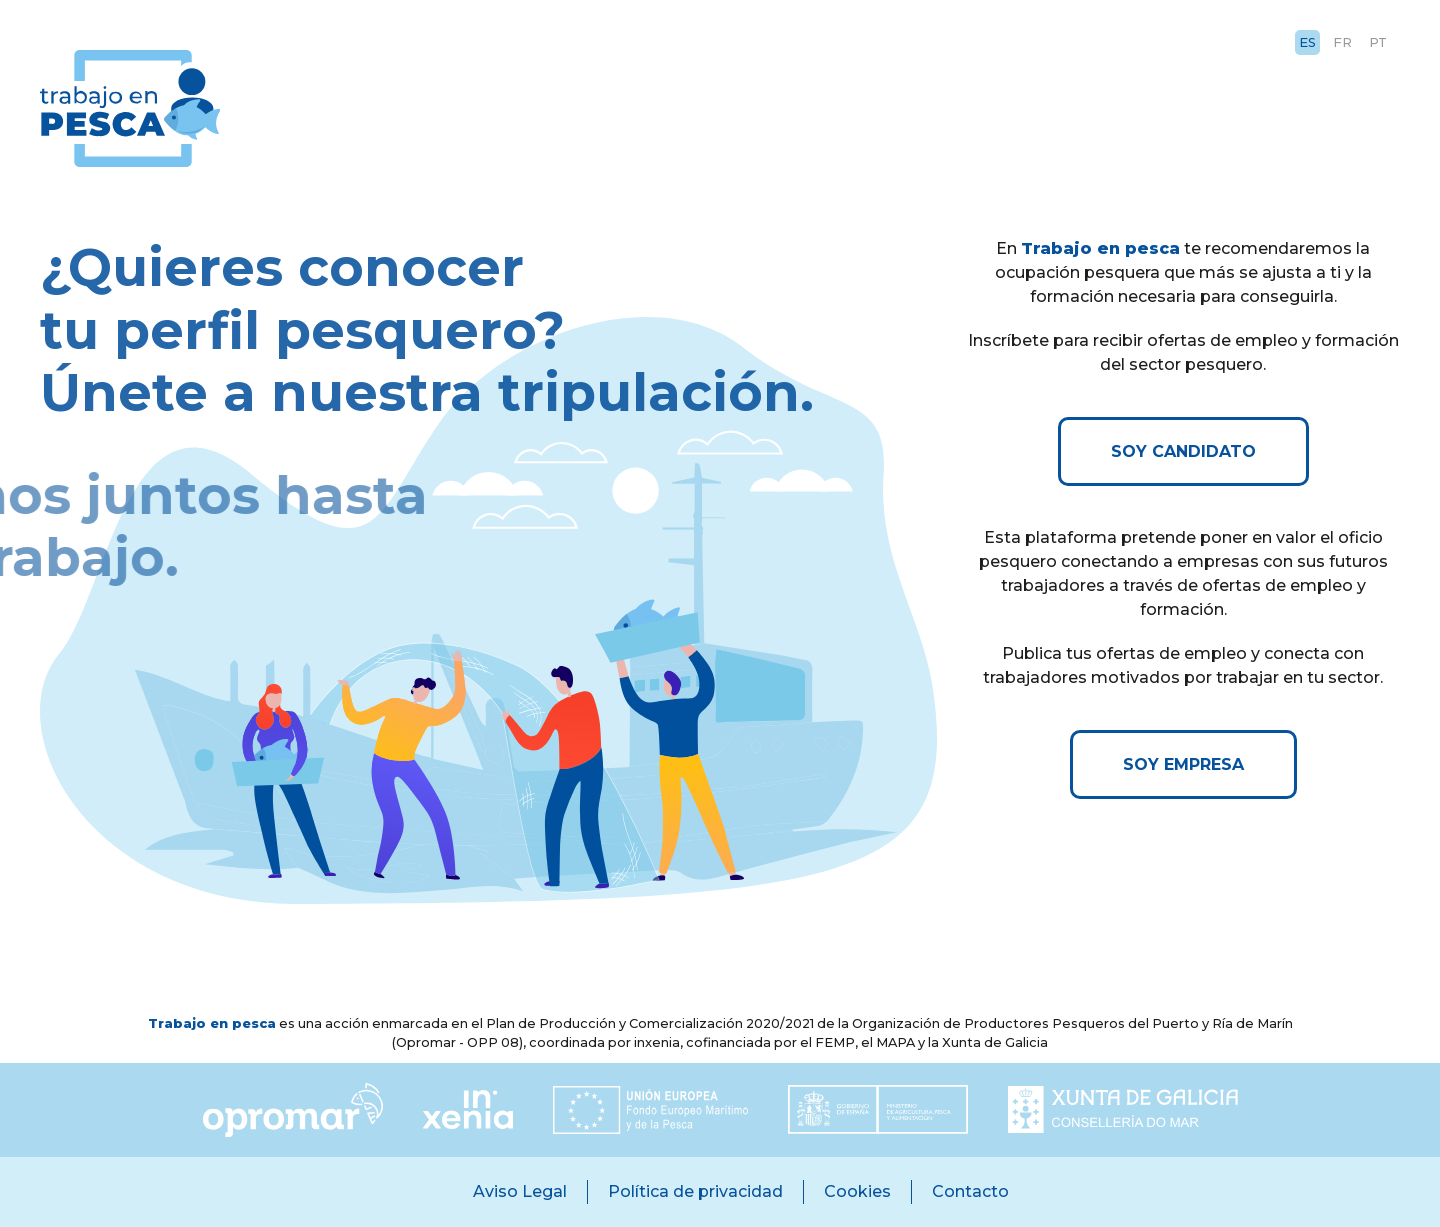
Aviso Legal (520, 1191)
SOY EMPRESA (1183, 764)
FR (1342, 42)
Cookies (857, 1191)
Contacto (970, 1191)
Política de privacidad (695, 1191)
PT (1378, 42)
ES (1307, 42)
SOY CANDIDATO (1183, 451)
